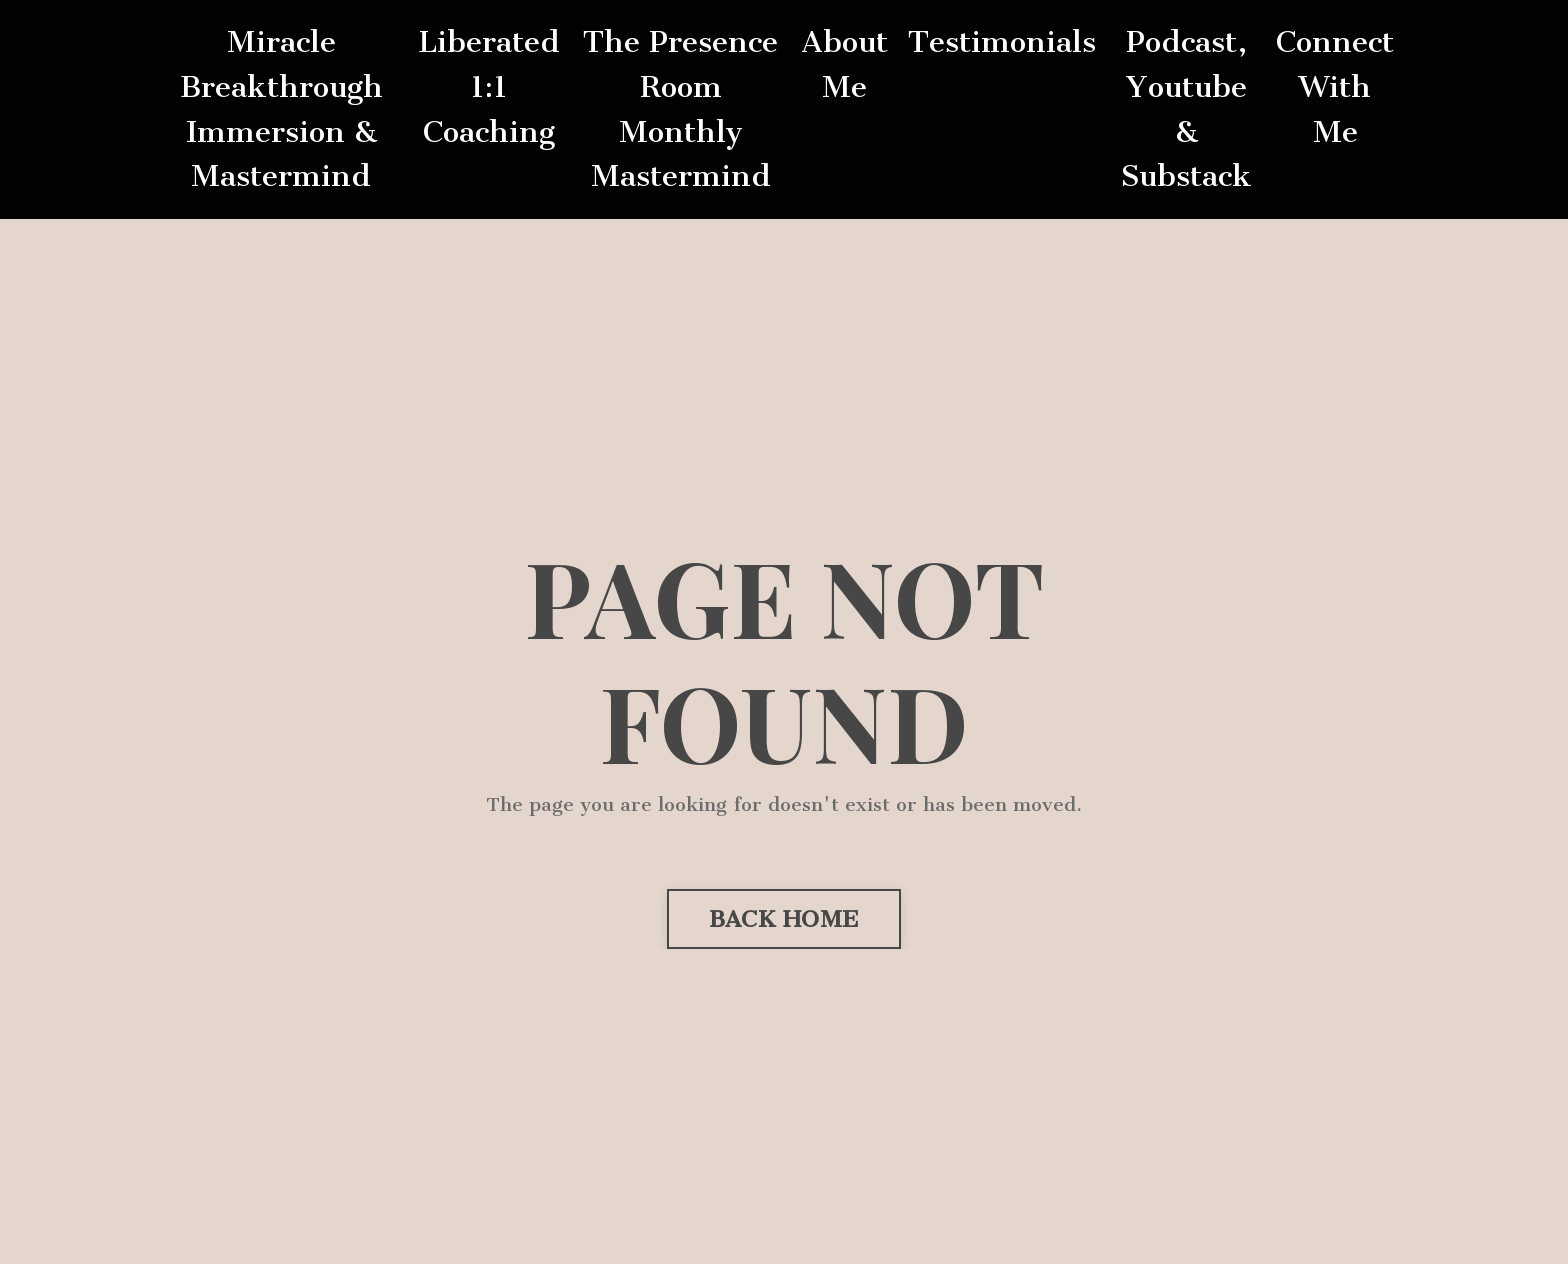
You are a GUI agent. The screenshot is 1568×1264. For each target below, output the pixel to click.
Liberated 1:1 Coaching (489, 87)
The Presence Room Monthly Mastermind (680, 109)
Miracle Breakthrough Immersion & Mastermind (281, 109)
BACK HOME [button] (784, 919)
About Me (844, 64)
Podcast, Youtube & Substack (1186, 109)
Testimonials (1002, 42)
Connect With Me (1335, 87)
